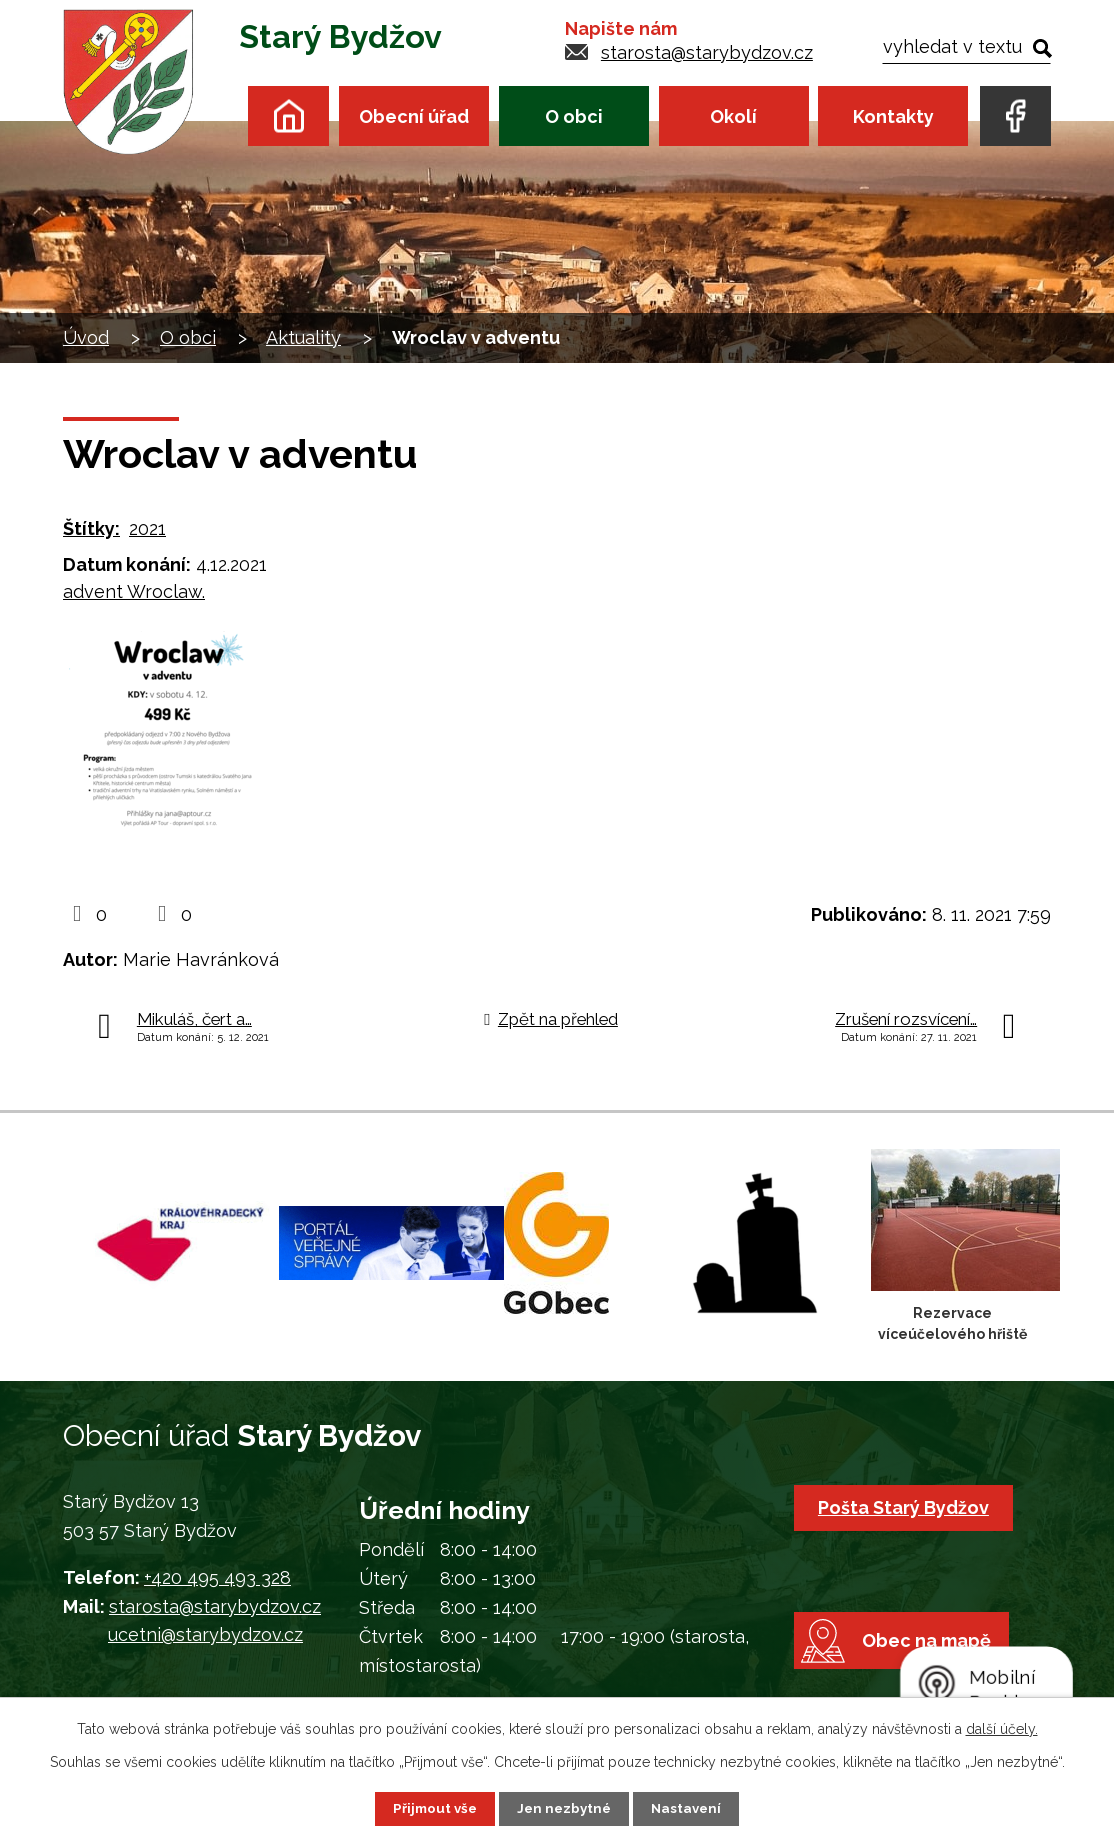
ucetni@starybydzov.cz (205, 1634)
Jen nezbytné (565, 1808)
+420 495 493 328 (217, 1577)
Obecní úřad (414, 116)
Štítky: (91, 528)
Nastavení (690, 1808)
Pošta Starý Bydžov (906, 1507)
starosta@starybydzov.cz (707, 52)
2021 (147, 528)
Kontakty (893, 116)
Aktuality (303, 337)
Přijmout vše (432, 1808)
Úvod (288, 115)
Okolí (733, 116)
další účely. (1002, 1728)
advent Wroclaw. (134, 591)
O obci (574, 116)
